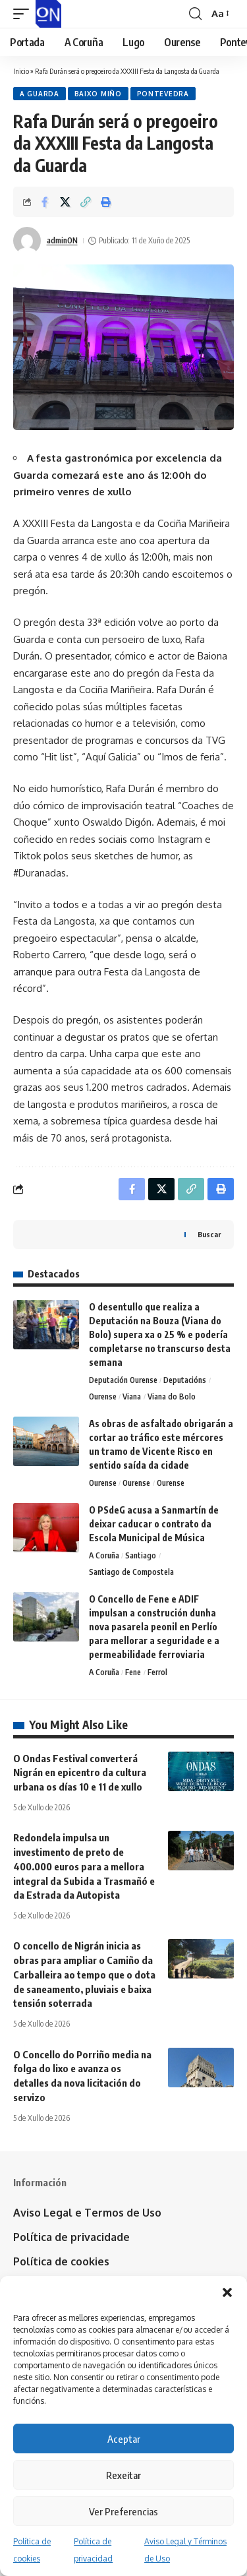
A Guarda (39, 94)
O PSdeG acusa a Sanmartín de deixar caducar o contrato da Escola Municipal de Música (154, 1523)
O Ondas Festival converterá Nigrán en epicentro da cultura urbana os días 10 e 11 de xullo (79, 1772)
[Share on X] (65, 201)
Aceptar (123, 2439)
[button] (227, 2292)
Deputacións (184, 1380)
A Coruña (104, 1555)
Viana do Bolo (172, 1396)
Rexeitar (123, 2475)
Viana (132, 1396)
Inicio (21, 71)
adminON (62, 240)
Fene (133, 1672)
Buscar (209, 1234)
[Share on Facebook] (45, 201)
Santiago (140, 1555)
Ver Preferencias (123, 2511)
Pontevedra (163, 94)
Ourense (103, 1396)
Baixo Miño (98, 94)
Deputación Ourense (123, 1380)
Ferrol (157, 1672)
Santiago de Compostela (131, 1572)
